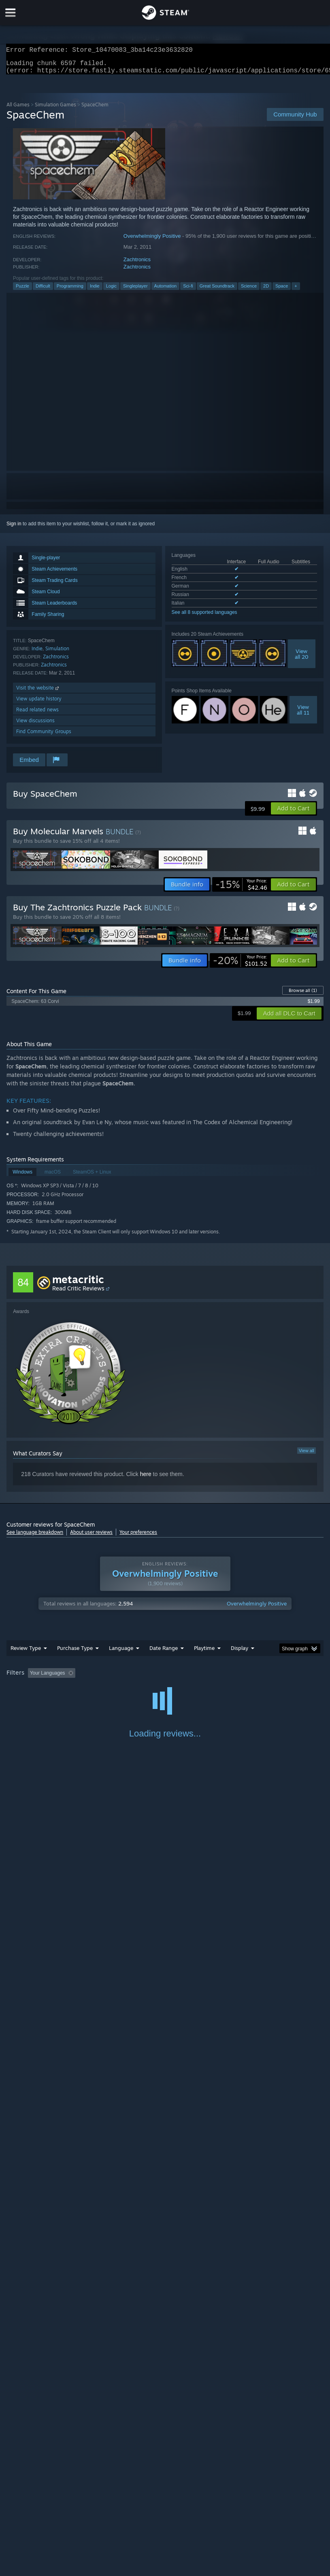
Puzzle (22, 290)
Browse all (303, 995)
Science (249, 290)
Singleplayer (135, 290)
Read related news (37, 714)
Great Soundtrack (217, 290)
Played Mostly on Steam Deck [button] (249, 1678)
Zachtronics (137, 264)
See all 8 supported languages (204, 617)
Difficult (43, 290)
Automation (165, 290)
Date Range (163, 1653)
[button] (293, 813)
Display (239, 1653)
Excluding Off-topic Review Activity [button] (129, 1678)
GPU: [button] (97, 1689)
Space (281, 290)
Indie (95, 290)
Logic (111, 290)
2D (266, 290)
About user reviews (91, 1537)
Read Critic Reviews (78, 1293)
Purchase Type (75, 1653)
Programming (70, 290)
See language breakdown (34, 1537)
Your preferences (138, 1537)
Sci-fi (188, 290)
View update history (39, 703)
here (145, 1479)
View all (306, 1455)
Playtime (204, 1653)
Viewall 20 (302, 659)
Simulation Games (55, 109)
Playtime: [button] (192, 1678)
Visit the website (38, 692)
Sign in (13, 528)
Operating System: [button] (29, 1689)
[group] (164, 1683)
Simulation (57, 653)
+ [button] (295, 290)
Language (121, 1653)
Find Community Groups (43, 736)
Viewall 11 (303, 715)
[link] (241, 889)
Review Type (26, 1653)
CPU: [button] (70, 1689)
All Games (18, 109)
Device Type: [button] (133, 1689)
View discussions (35, 725)
